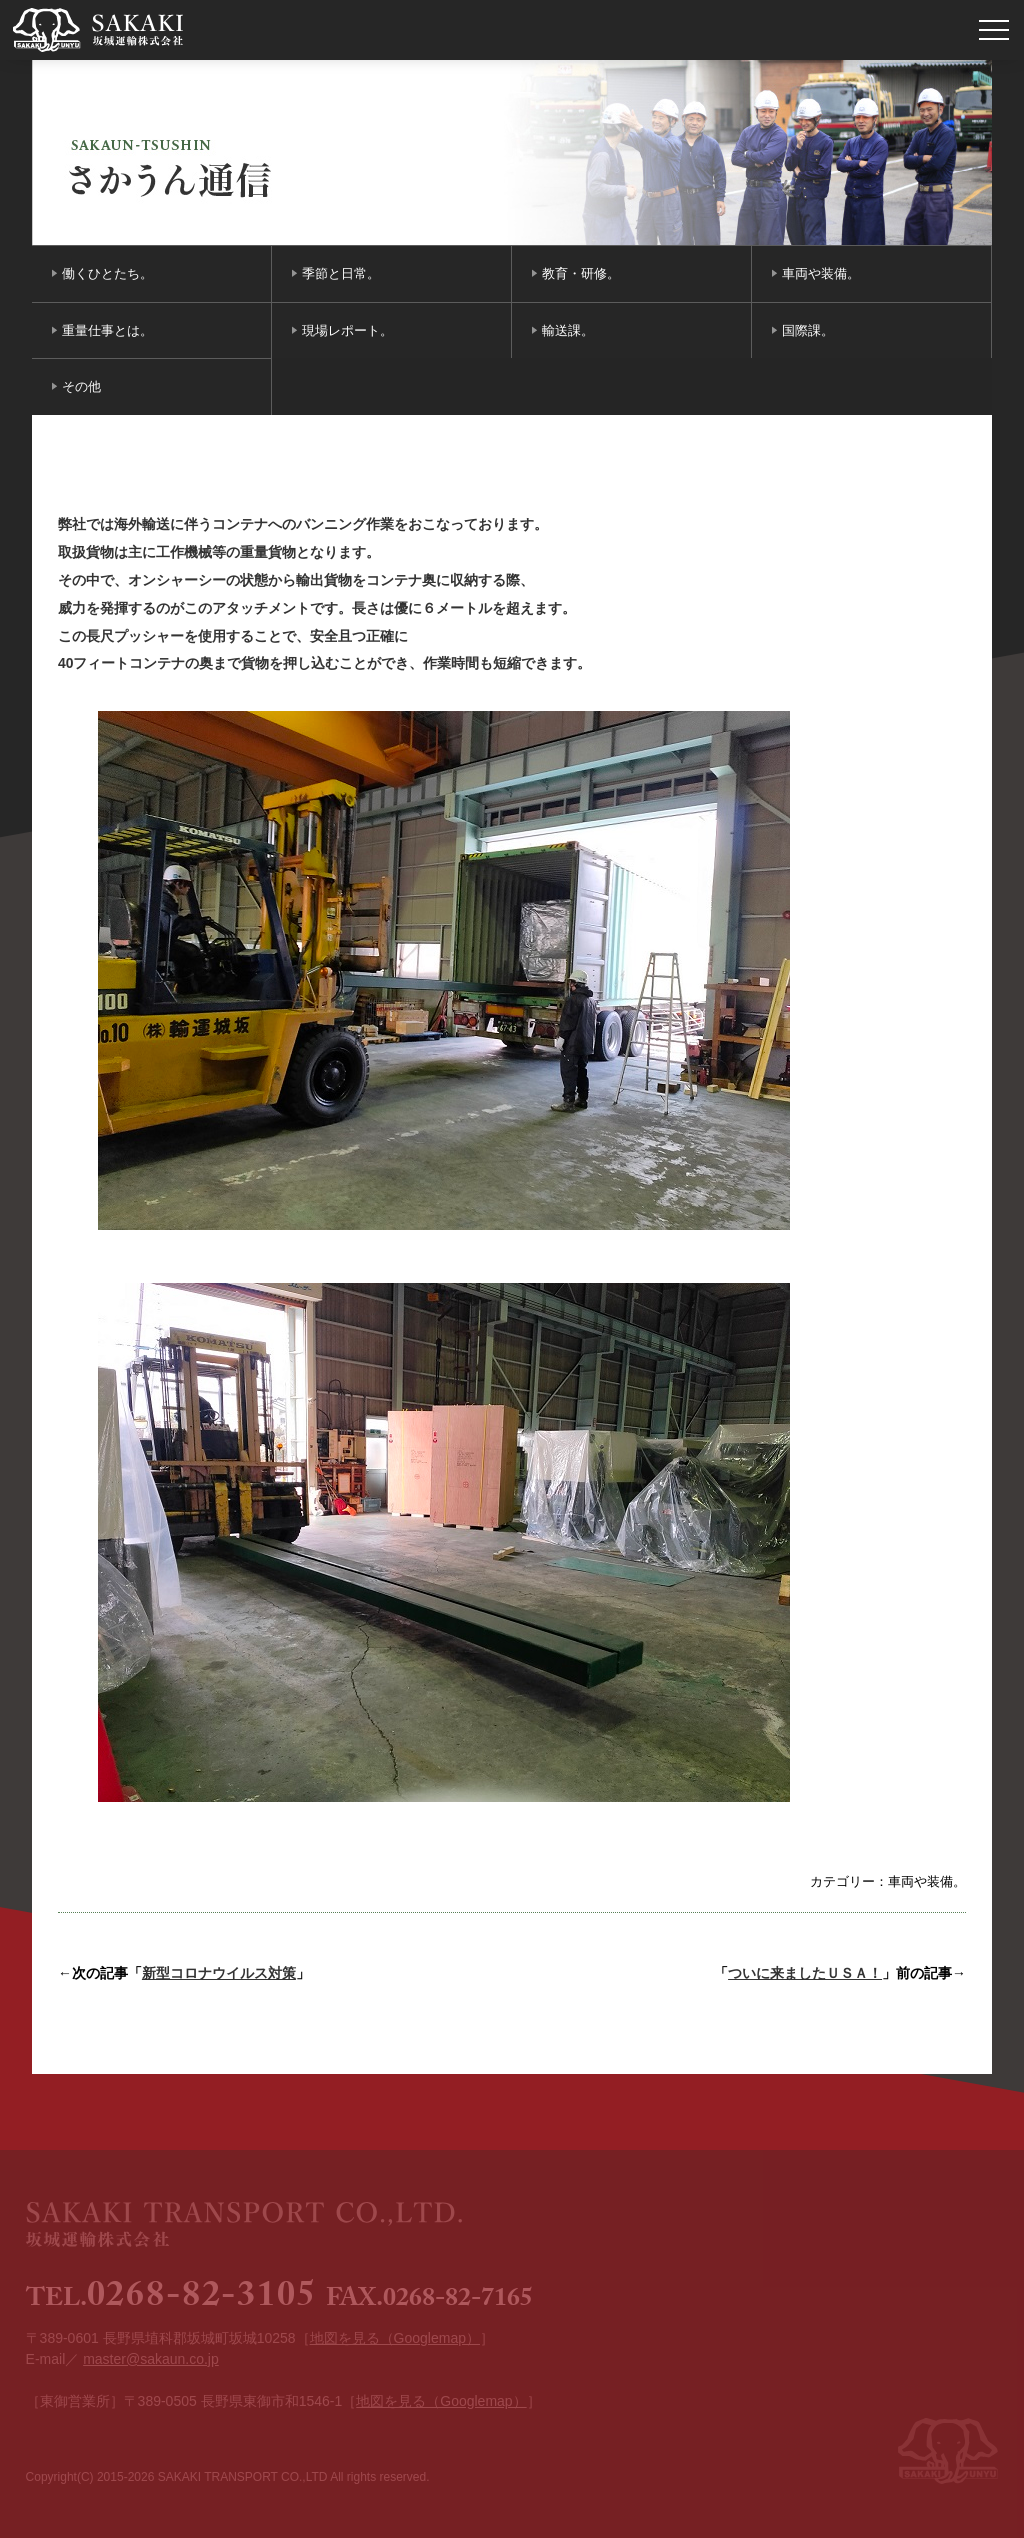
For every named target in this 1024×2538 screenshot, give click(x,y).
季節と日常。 (341, 273)
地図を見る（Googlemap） (395, 2338)
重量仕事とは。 (107, 330)
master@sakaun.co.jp (151, 2359)
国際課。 (808, 330)
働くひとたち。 (107, 273)
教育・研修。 (581, 273)
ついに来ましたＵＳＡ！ (805, 1973)
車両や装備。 (821, 273)
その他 (81, 386)
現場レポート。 (347, 330)
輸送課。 (568, 330)
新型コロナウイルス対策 (219, 1973)
